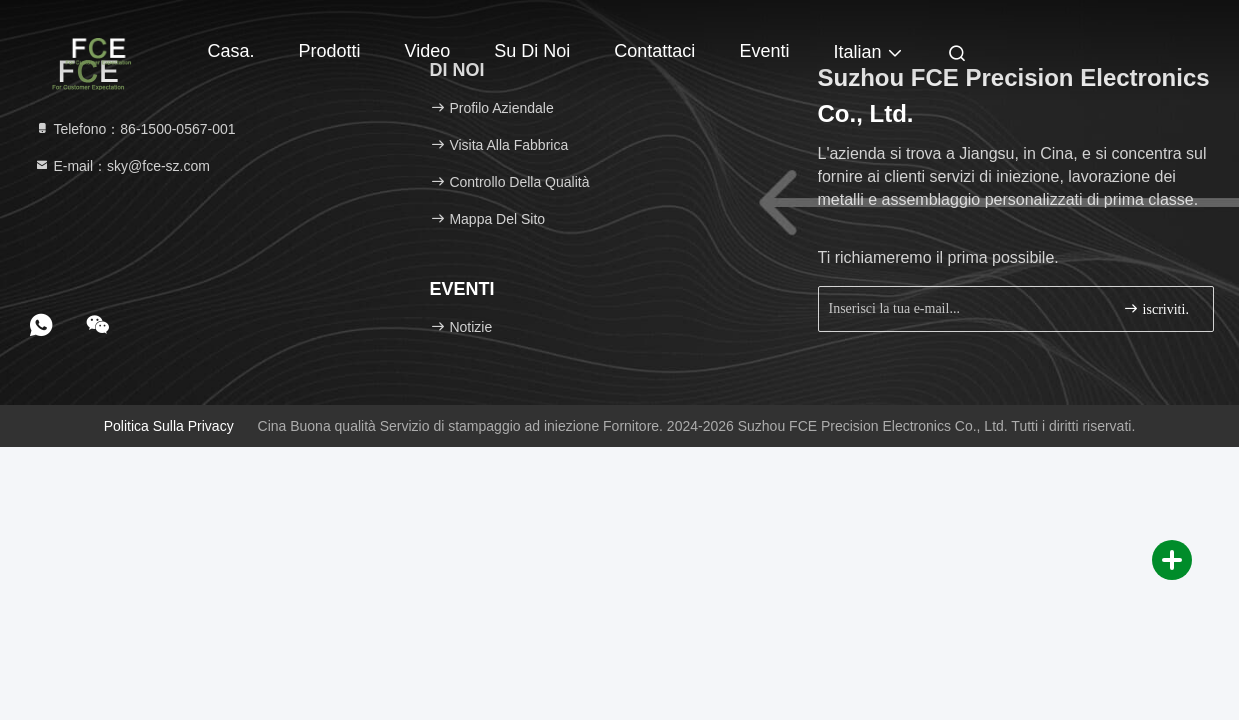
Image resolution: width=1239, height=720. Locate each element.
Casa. (231, 51)
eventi (764, 51)
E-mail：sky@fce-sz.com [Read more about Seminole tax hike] (122, 166)
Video (428, 51)
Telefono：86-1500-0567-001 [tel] (135, 129)
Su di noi (532, 51)
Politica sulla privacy (169, 426)
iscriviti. (1156, 308)
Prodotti (330, 51)
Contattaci (654, 51)
